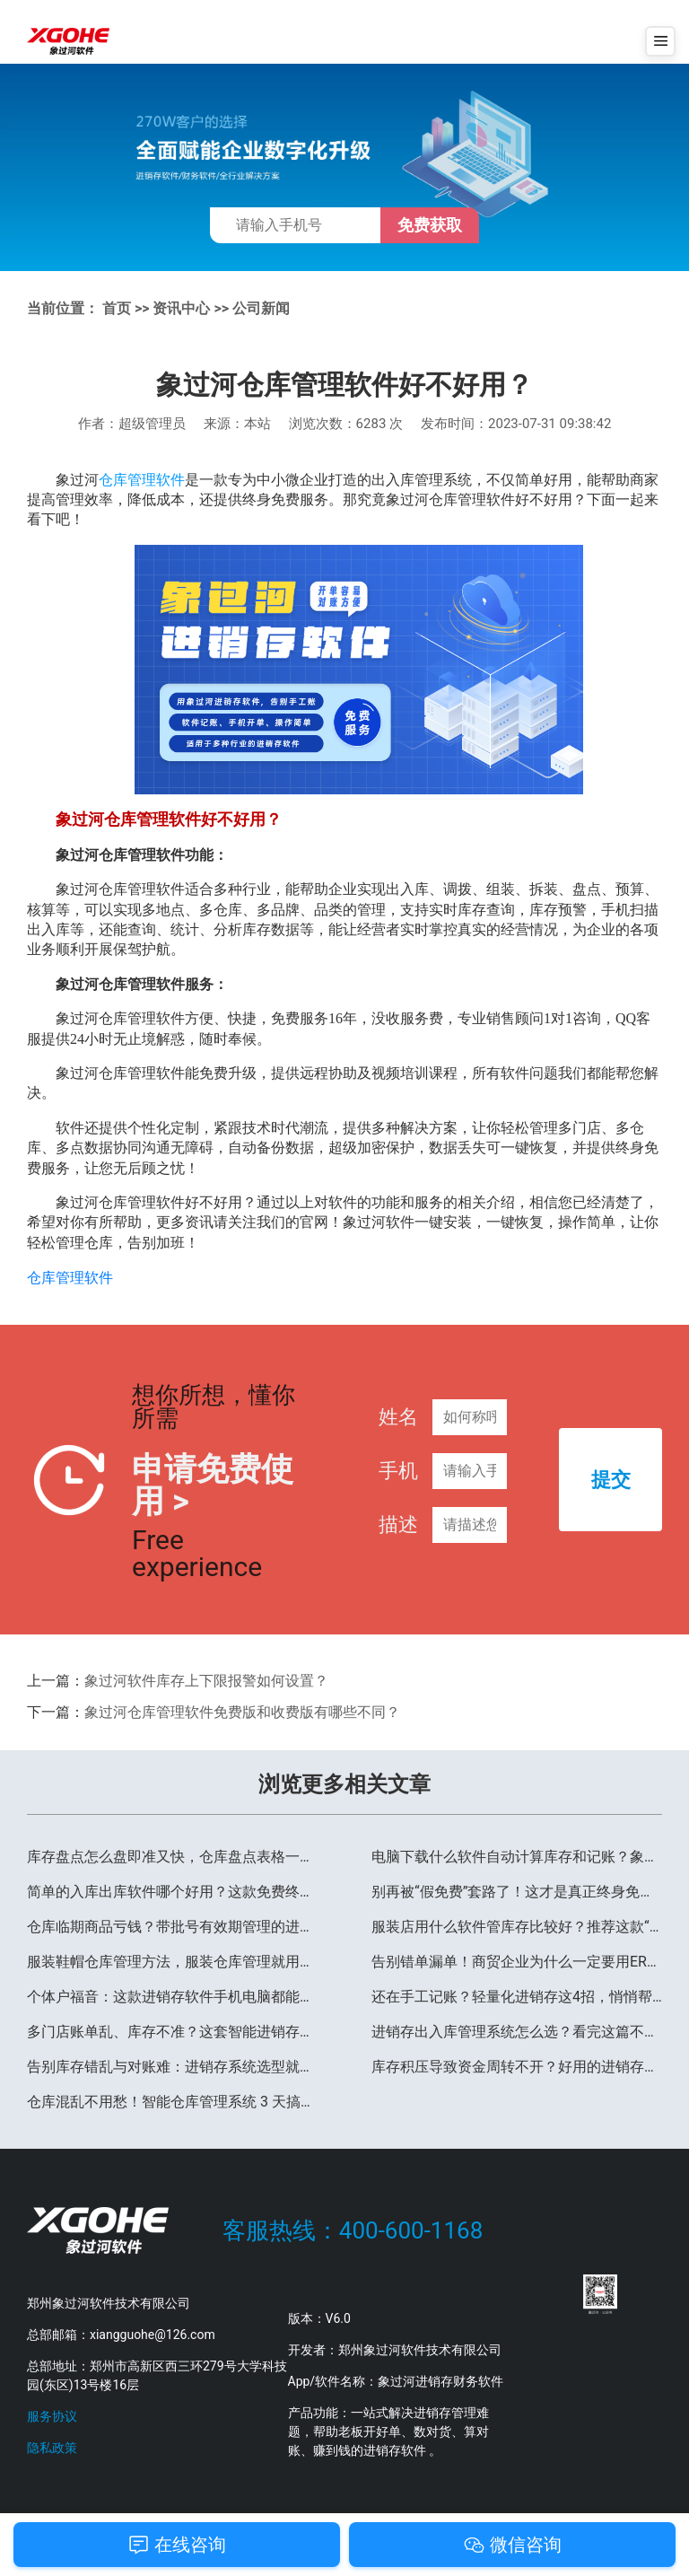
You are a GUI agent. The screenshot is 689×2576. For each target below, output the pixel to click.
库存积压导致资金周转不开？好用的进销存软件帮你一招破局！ (516, 2065)
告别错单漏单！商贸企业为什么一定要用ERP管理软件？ (516, 1960)
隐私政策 (52, 2447)
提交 (611, 1479)
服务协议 (52, 2415)
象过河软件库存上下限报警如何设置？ (206, 1680)
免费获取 (429, 224)
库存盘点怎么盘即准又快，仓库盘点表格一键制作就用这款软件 (172, 1855)
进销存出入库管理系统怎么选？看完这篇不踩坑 (516, 2030)
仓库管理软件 (142, 478)
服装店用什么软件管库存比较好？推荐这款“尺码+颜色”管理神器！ (516, 1925)
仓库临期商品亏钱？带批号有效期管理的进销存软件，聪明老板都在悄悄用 (172, 1925)
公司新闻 (261, 308)
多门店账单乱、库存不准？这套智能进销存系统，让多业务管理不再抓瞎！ (172, 2030)
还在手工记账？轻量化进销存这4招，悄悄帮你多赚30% (516, 1995)
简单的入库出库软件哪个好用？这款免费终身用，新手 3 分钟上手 (172, 1890)
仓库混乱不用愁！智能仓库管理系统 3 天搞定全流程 (172, 2100)
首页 (116, 308)
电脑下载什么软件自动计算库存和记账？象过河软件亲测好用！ (516, 1855)
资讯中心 (181, 308)
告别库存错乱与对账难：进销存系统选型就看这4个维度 (172, 2065)
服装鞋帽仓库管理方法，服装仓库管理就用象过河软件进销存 (172, 1960)
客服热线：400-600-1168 (353, 2228)
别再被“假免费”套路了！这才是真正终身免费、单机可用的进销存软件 (516, 1890)
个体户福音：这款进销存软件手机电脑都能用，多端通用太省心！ (172, 1995)
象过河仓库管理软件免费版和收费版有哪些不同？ (242, 1711)
